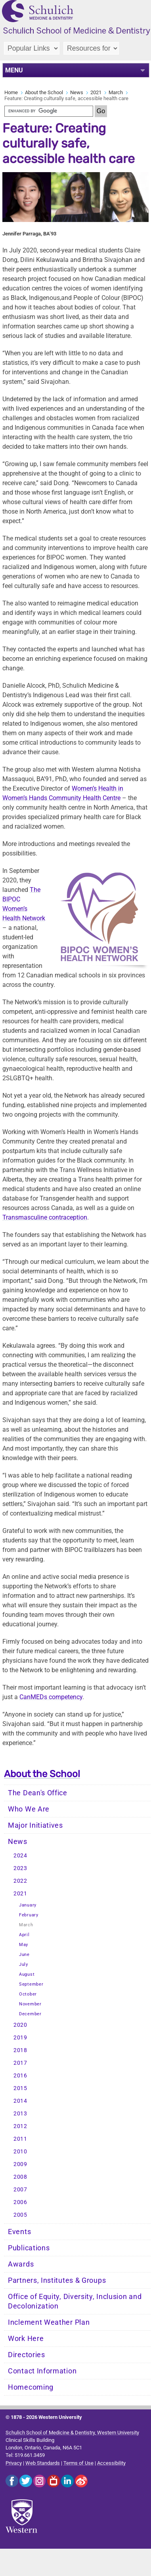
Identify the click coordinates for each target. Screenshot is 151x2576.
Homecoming (31, 2387)
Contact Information (42, 2371)
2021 (95, 92)
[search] (48, 111)
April (24, 1934)
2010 (20, 2151)
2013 (20, 2113)
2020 (20, 2025)
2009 (20, 2164)
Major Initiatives (35, 1825)
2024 (20, 1855)
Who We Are (29, 1809)
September (31, 1984)
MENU (14, 70)
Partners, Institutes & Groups (57, 2280)
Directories (26, 2355)
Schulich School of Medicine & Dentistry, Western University (72, 2433)
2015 (20, 2088)
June (24, 1954)
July (23, 1964)
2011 (20, 2139)
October (28, 1994)
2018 (20, 2050)
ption (44, 1217)
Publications (29, 2248)
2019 (20, 2037)
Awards (21, 2264)
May (23, 1944)
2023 (20, 1868)
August (26, 1974)
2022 (20, 1881)
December (30, 2013)
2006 (20, 2202)
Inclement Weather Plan (49, 2322)
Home (11, 92)
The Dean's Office (37, 1793)
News (76, 92)
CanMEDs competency (50, 1697)
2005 (20, 2215)
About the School (44, 92)
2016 (20, 2075)
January (27, 1905)
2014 (20, 2101)
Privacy (14, 2463)
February (28, 1915)
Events (19, 2232)
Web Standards (42, 2463)
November (30, 2004)
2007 (20, 2189)
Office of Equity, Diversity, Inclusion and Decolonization (74, 2301)
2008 (20, 2177)
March (116, 92)
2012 (20, 2126)
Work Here (26, 2339)
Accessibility (111, 2463)
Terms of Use (78, 2463)
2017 (20, 2063)
